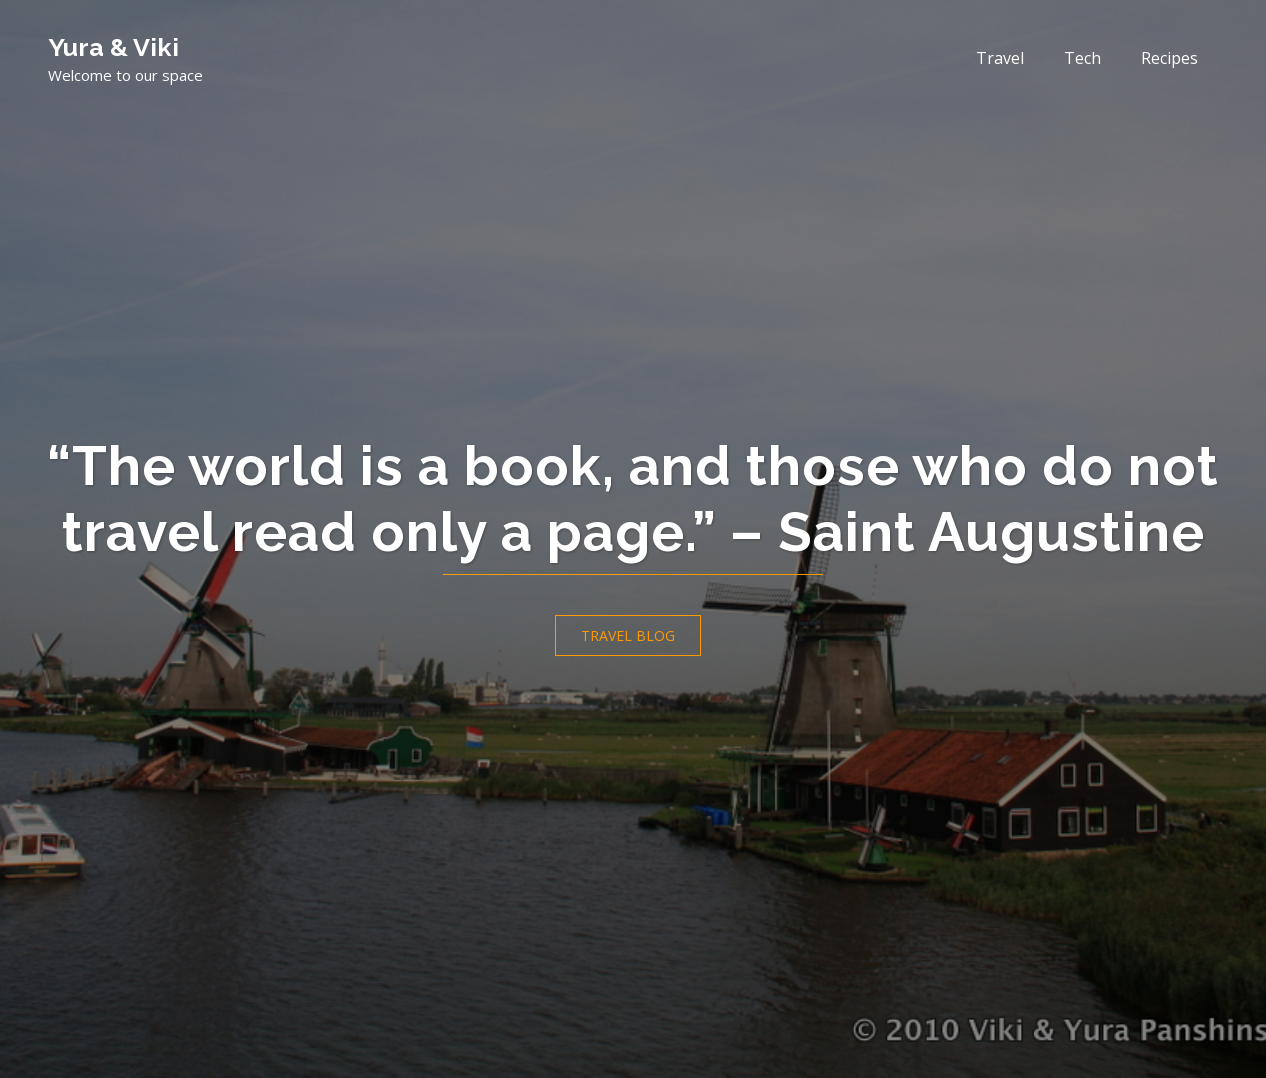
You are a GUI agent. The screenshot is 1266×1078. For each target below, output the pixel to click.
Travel (1000, 58)
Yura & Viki (113, 47)
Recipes (1169, 58)
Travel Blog (628, 635)
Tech (1082, 58)
